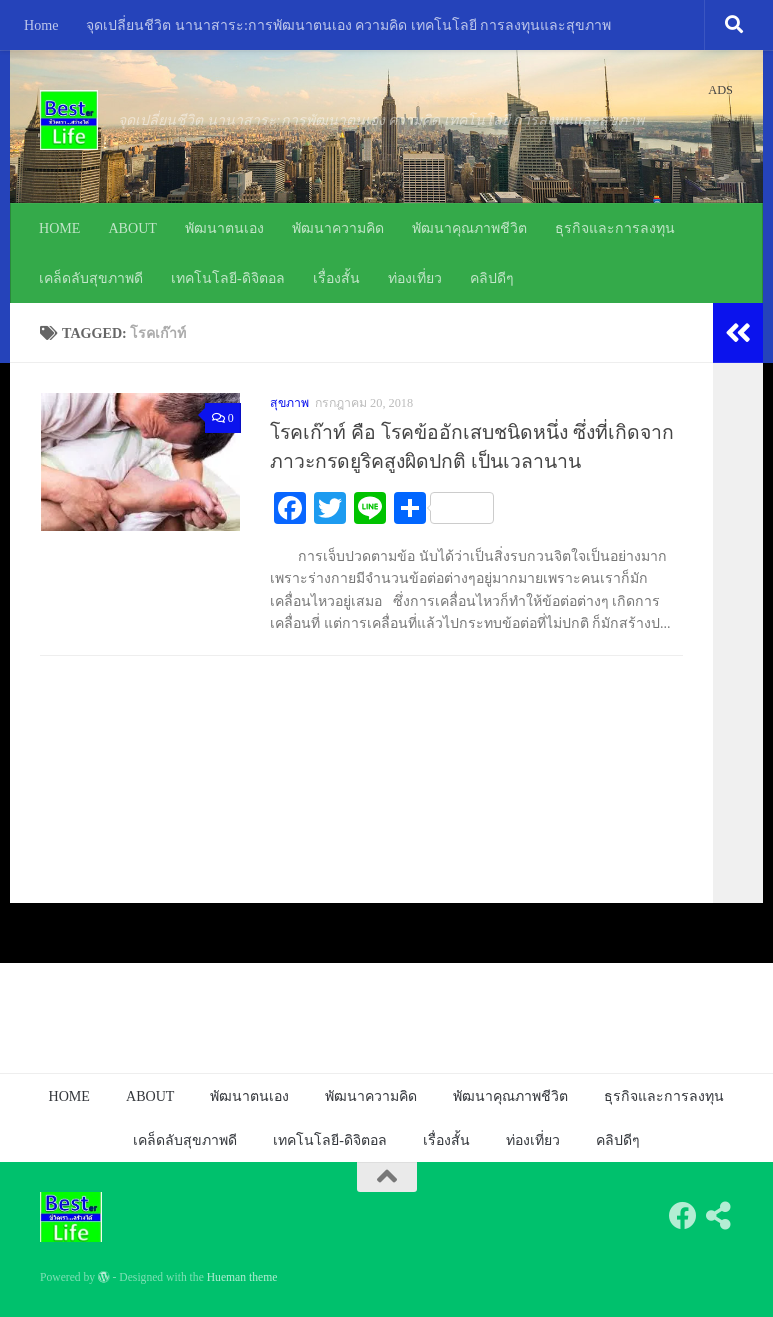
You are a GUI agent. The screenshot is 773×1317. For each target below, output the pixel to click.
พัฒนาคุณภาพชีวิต (469, 228)
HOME (59, 228)
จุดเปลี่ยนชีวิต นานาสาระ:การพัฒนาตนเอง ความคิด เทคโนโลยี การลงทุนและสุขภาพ (348, 25)
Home (41, 25)
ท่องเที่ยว (415, 278)
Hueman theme (242, 1277)
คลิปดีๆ (492, 278)
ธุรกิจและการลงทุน (615, 228)
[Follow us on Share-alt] (719, 1216)
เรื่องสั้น (336, 278)
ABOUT (132, 228)
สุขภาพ (289, 403)
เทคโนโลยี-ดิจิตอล (228, 278)
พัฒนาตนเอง (224, 228)
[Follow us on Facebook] (683, 1216)
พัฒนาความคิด (338, 228)
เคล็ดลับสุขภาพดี (91, 278)
